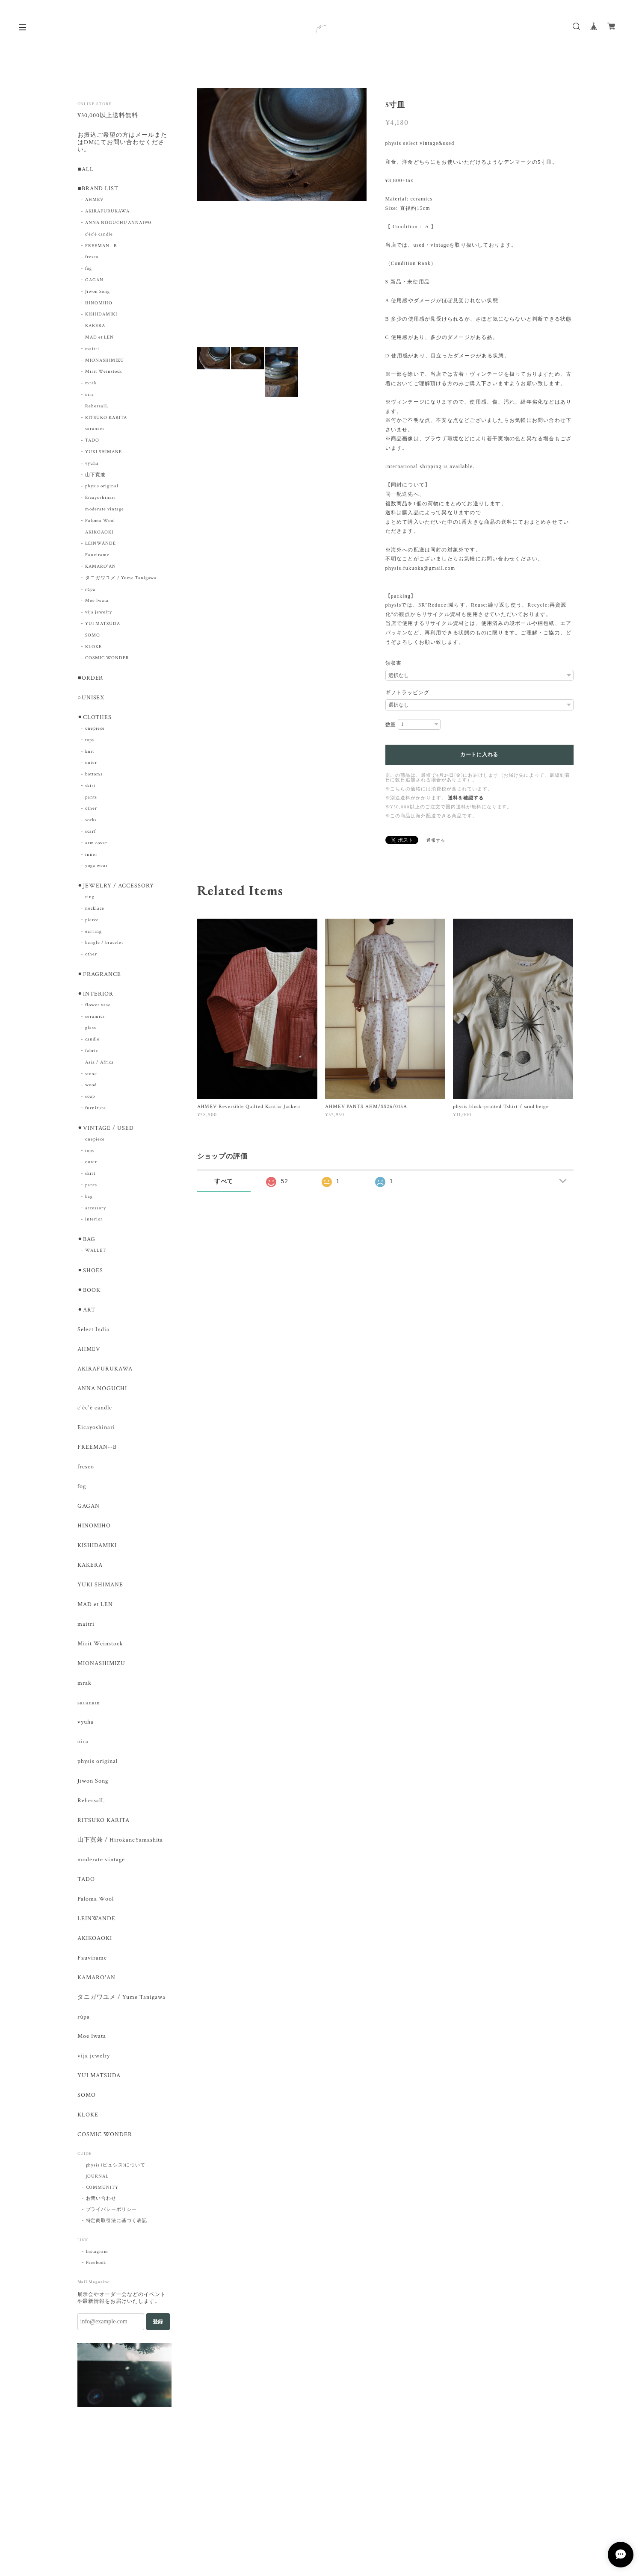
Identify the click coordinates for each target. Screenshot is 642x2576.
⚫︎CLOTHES (94, 719)
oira (89, 396)
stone (91, 1077)
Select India (93, 1335)
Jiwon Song (97, 293)
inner (91, 857)
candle (92, 1043)
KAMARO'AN (100, 568)
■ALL (85, 170)
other (91, 811)
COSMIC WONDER (107, 660)
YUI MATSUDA (102, 625)
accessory (95, 1212)
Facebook (96, 2284)
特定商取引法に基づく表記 (117, 2242)
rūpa (90, 591)
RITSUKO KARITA (106, 419)
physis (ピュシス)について (115, 2186)
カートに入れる (479, 754)
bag (89, 1200)
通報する (435, 840)
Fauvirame (97, 557)
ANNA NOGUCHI (102, 1395)
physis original (101, 488)
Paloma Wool (100, 522)
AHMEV (94, 201)
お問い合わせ (101, 2219)
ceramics (95, 1020)
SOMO (92, 637)
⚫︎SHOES (90, 1275)
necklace (94, 911)
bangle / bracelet (104, 946)
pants (91, 800)
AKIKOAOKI (99, 533)
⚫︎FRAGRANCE (99, 977)
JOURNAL (97, 2197)
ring (90, 900)
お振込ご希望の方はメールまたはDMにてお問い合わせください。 (122, 143)
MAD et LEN (99, 339)
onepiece (95, 731)
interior (94, 1223)
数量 (390, 725)
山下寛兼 (95, 476)
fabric (91, 1055)
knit (89, 754)
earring (93, 934)
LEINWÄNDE (100, 545)
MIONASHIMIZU (104, 362)
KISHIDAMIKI (101, 316)
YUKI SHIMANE (103, 453)
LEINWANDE (96, 1935)
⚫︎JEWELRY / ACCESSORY (115, 888)
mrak (91, 385)
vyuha (92, 465)
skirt (90, 788)
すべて (224, 1181)
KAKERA (95, 327)
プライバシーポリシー (111, 2231)
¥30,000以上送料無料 (107, 115)
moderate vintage (104, 510)
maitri (92, 350)
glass (90, 1032)
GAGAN (94, 281)
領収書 (393, 663)
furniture (95, 1112)
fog (88, 270)
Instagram (97, 2272)
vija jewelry (98, 614)
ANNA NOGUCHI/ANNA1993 (118, 224)
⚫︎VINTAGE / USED (105, 1131)
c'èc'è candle (98, 236)
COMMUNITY (102, 2208)
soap (90, 1100)
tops (89, 743)
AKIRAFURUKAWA (107, 213)
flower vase (98, 1008)
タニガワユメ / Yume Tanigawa (121, 579)
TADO (92, 442)
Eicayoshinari (100, 499)
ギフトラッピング (407, 693)
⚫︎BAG (86, 1243)
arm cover (96, 846)
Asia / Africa (99, 1066)
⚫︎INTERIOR (95, 997)
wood (91, 1089)
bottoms (94, 777)
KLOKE (93, 648)
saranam (94, 430)
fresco (91, 259)
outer (91, 765)
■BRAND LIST (97, 190)
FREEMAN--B (101, 247)
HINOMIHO (98, 304)
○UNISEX (90, 699)
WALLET (95, 1255)
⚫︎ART (86, 1315)
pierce (92, 923)
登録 (158, 2343)
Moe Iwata (97, 602)
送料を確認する (466, 798)
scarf (90, 834)
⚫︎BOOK (89, 1295)
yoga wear (96, 868)
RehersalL (96, 407)
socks (91, 822)
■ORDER (90, 680)
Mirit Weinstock (103, 373)
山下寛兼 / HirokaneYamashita (120, 1855)
